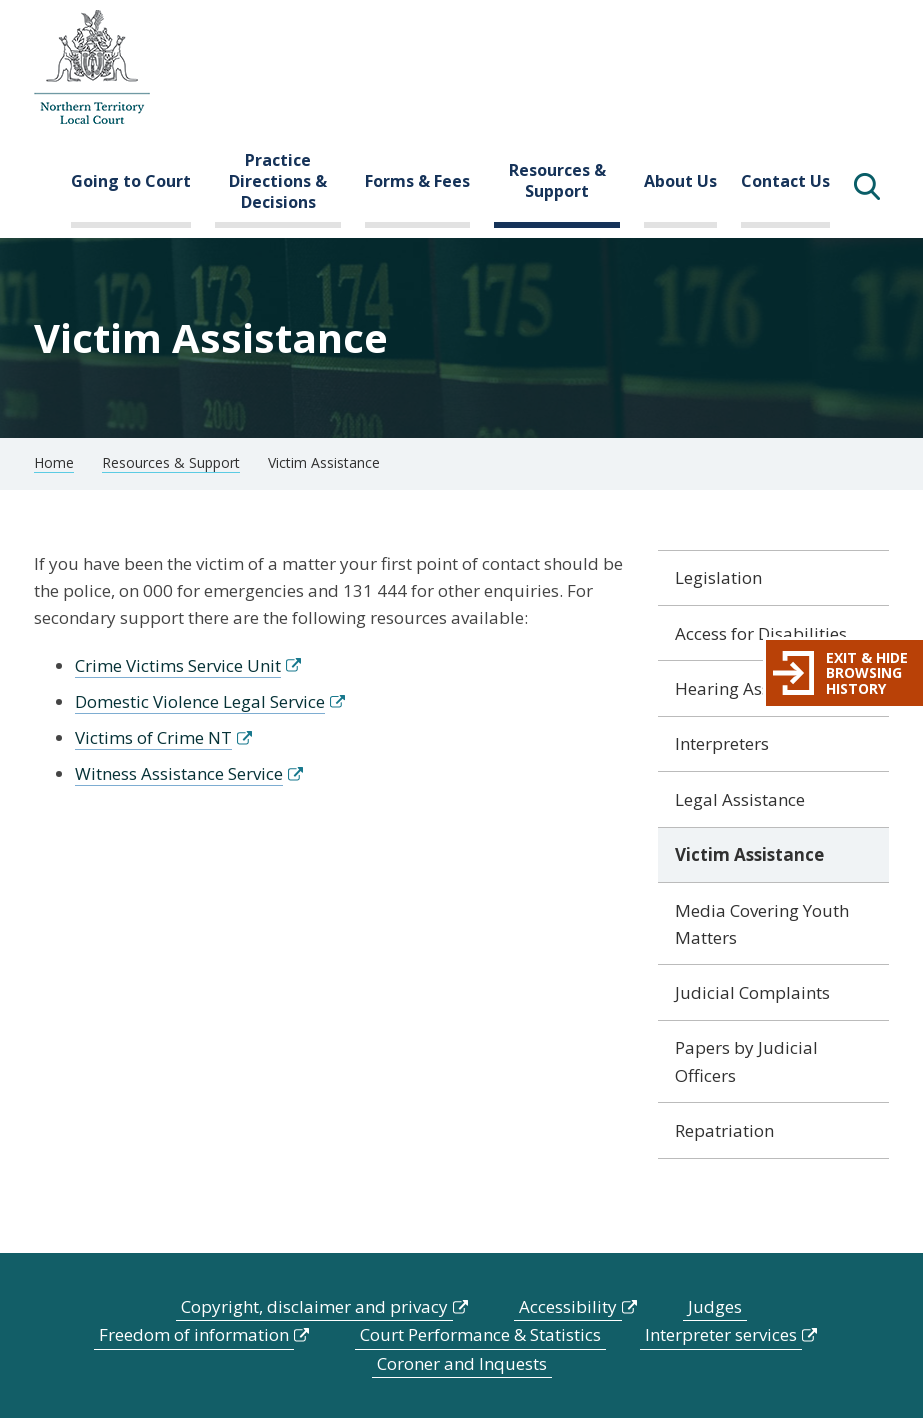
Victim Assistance (749, 854)
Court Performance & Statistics (480, 1334)
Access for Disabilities (761, 633)
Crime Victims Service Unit (178, 665)
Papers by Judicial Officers (746, 1061)
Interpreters (722, 743)
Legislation (718, 577)
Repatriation (724, 1130)
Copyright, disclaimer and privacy (314, 1306)
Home (54, 462)
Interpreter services (721, 1334)
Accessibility (568, 1306)
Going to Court (131, 181)
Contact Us (785, 181)
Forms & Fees (417, 181)
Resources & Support (557, 180)
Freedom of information (194, 1334)
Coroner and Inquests (462, 1363)
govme (92, 67)
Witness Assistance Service (179, 773)
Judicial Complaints (752, 992)
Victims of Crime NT (153, 737)
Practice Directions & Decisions (278, 181)
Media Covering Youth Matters (762, 924)
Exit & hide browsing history (867, 673)
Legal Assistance (740, 799)
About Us (680, 181)
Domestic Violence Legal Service (200, 701)
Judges (715, 1306)
